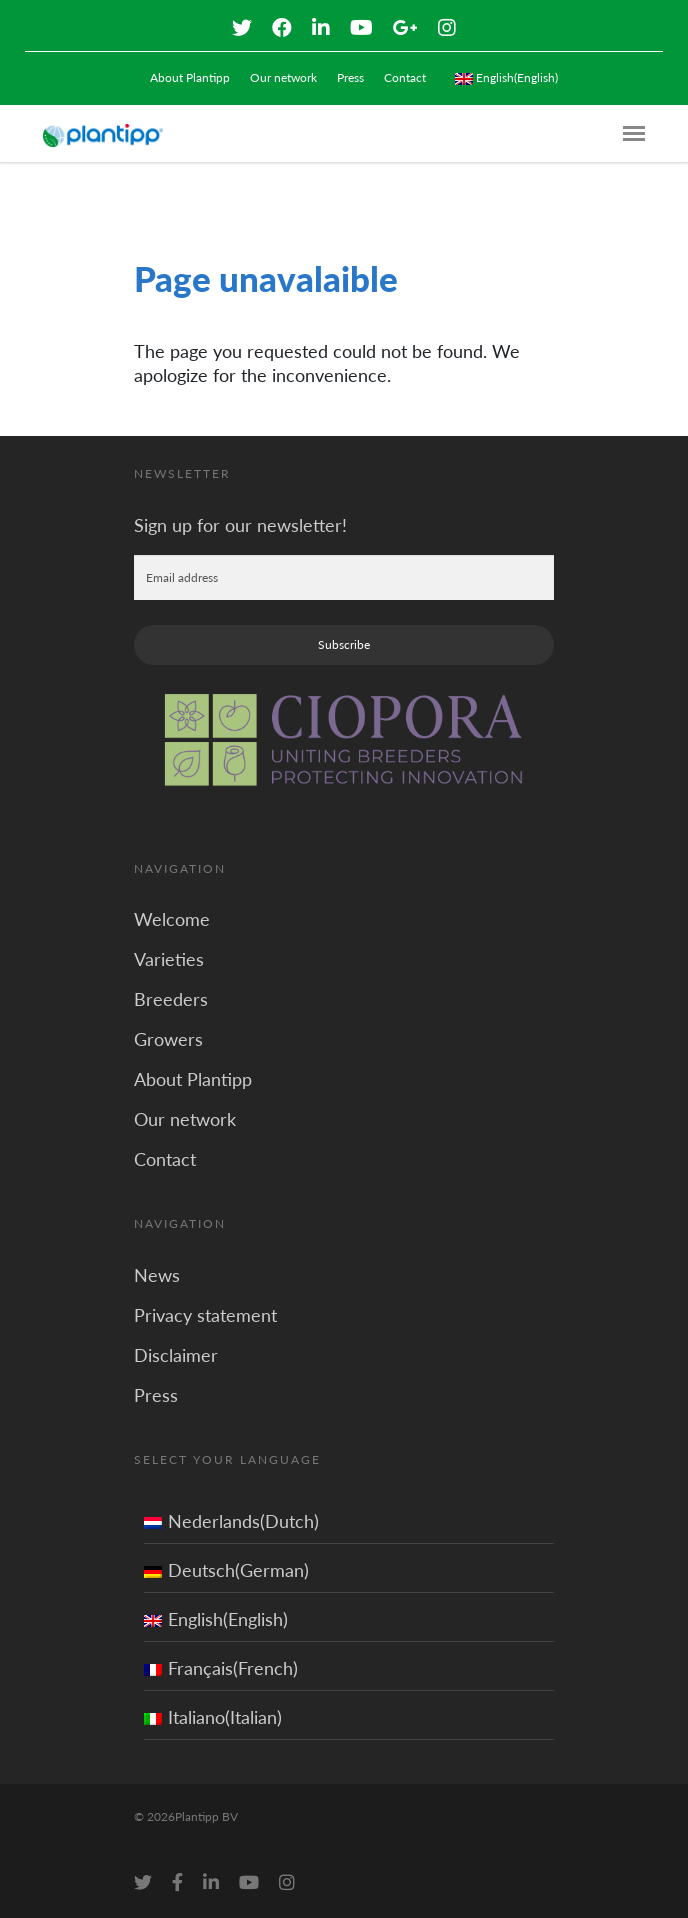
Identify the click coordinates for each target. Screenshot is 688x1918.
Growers (168, 1039)
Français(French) (221, 1668)
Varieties (169, 959)
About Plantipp (190, 77)
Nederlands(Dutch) (231, 1521)
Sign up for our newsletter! (240, 525)
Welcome (172, 919)
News (157, 1275)
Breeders (171, 999)
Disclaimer (176, 1355)
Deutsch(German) (226, 1570)
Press (350, 77)
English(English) (216, 1619)
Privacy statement (205, 1315)
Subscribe (344, 644)
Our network (283, 77)
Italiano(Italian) (213, 1717)
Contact (405, 77)
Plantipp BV (206, 1816)
